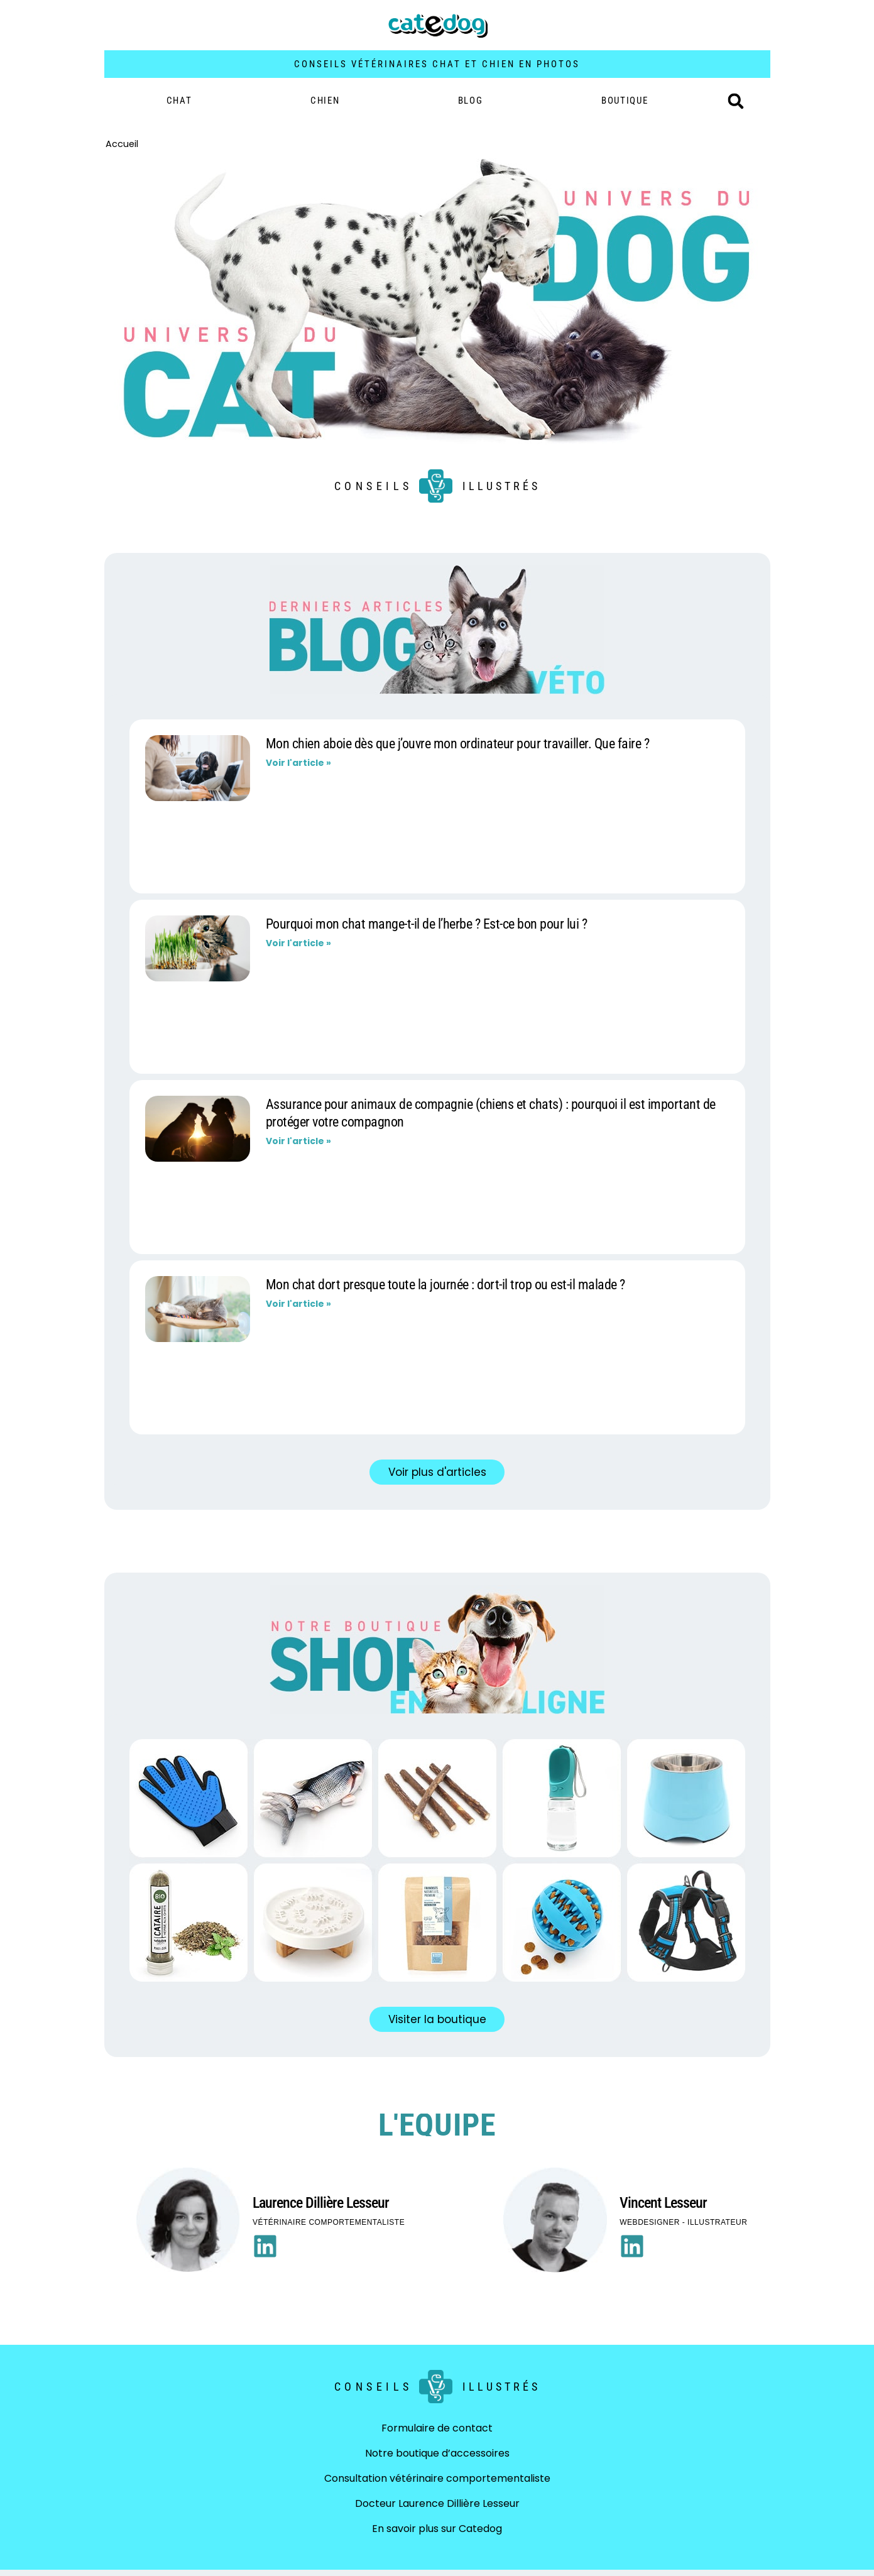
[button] (735, 101)
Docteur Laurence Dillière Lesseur (437, 2503)
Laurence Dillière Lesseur (321, 2203)
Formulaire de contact (437, 2428)
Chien (325, 100)
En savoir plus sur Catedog (437, 2528)
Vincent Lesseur (663, 2203)
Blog (470, 100)
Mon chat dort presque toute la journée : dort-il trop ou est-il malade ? (445, 1284)
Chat (179, 100)
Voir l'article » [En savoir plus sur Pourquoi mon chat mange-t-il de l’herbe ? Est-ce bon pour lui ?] (298, 943)
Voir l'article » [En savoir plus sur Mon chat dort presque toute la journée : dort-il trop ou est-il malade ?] (298, 1303)
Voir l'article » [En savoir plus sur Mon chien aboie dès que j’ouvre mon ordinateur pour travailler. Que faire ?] (298, 762)
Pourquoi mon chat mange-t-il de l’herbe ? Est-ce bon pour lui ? (426, 924)
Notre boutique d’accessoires (437, 2453)
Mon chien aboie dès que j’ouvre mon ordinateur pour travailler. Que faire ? (458, 743)
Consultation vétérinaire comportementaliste (437, 2478)
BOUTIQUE (624, 100)
